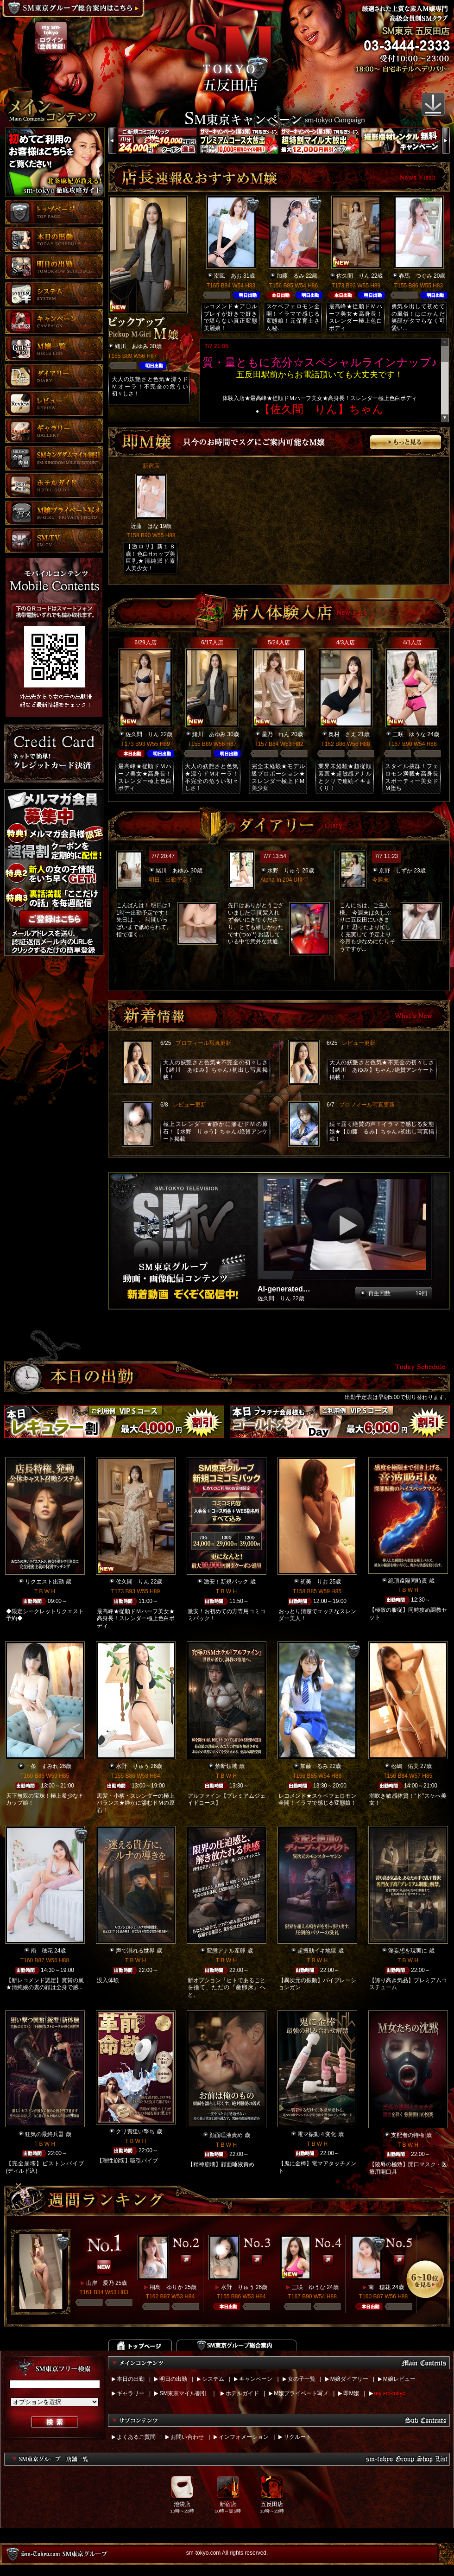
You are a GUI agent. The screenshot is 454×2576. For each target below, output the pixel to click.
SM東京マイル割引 (183, 2393)
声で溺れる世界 (135, 1950)
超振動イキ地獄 (316, 1950)
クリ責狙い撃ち (135, 2131)
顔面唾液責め (226, 2135)
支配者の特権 (407, 2135)
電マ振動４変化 (316, 2134)
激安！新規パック (226, 1581)
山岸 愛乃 (100, 2283)
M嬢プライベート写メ (301, 2393)
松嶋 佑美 (405, 1766)
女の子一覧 (301, 2379)
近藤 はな (144, 526)
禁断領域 (226, 1766)
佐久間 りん (353, 276)
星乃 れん (276, 734)
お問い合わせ (187, 2437)
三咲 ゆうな (409, 734)
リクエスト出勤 (44, 1581)
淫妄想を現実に (407, 1950)
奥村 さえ (342, 734)
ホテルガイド (242, 2393)
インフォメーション (244, 2437)
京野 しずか (395, 870)
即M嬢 (351, 2393)
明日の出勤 (173, 2379)
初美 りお (314, 1581)
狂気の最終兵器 (44, 2134)
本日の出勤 (131, 2379)
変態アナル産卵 (226, 1950)
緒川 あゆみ (131, 346)
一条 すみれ (41, 1766)
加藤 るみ (290, 276)
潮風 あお (228, 276)
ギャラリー (131, 2393)
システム (213, 2379)
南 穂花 (42, 1950)
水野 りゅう (284, 870)
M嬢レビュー (399, 2379)
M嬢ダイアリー (349, 2379)
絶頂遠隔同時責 (407, 1580)
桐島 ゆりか (166, 2287)
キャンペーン (255, 2379)
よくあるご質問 (136, 2437)
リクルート (297, 2437)
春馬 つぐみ (415, 276)
